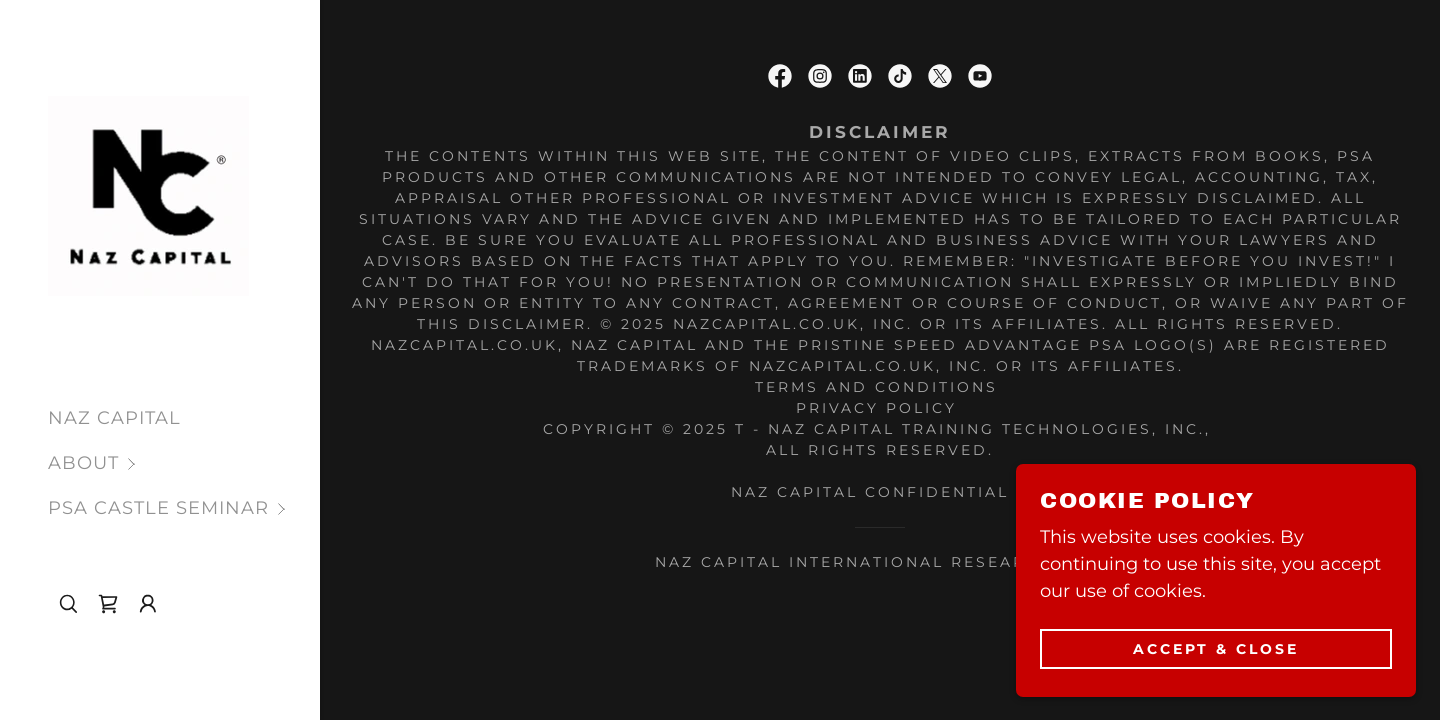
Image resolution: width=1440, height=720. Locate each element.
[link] (148, 195)
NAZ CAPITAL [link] (114, 418)
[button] (184, 463)
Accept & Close (1216, 648)
